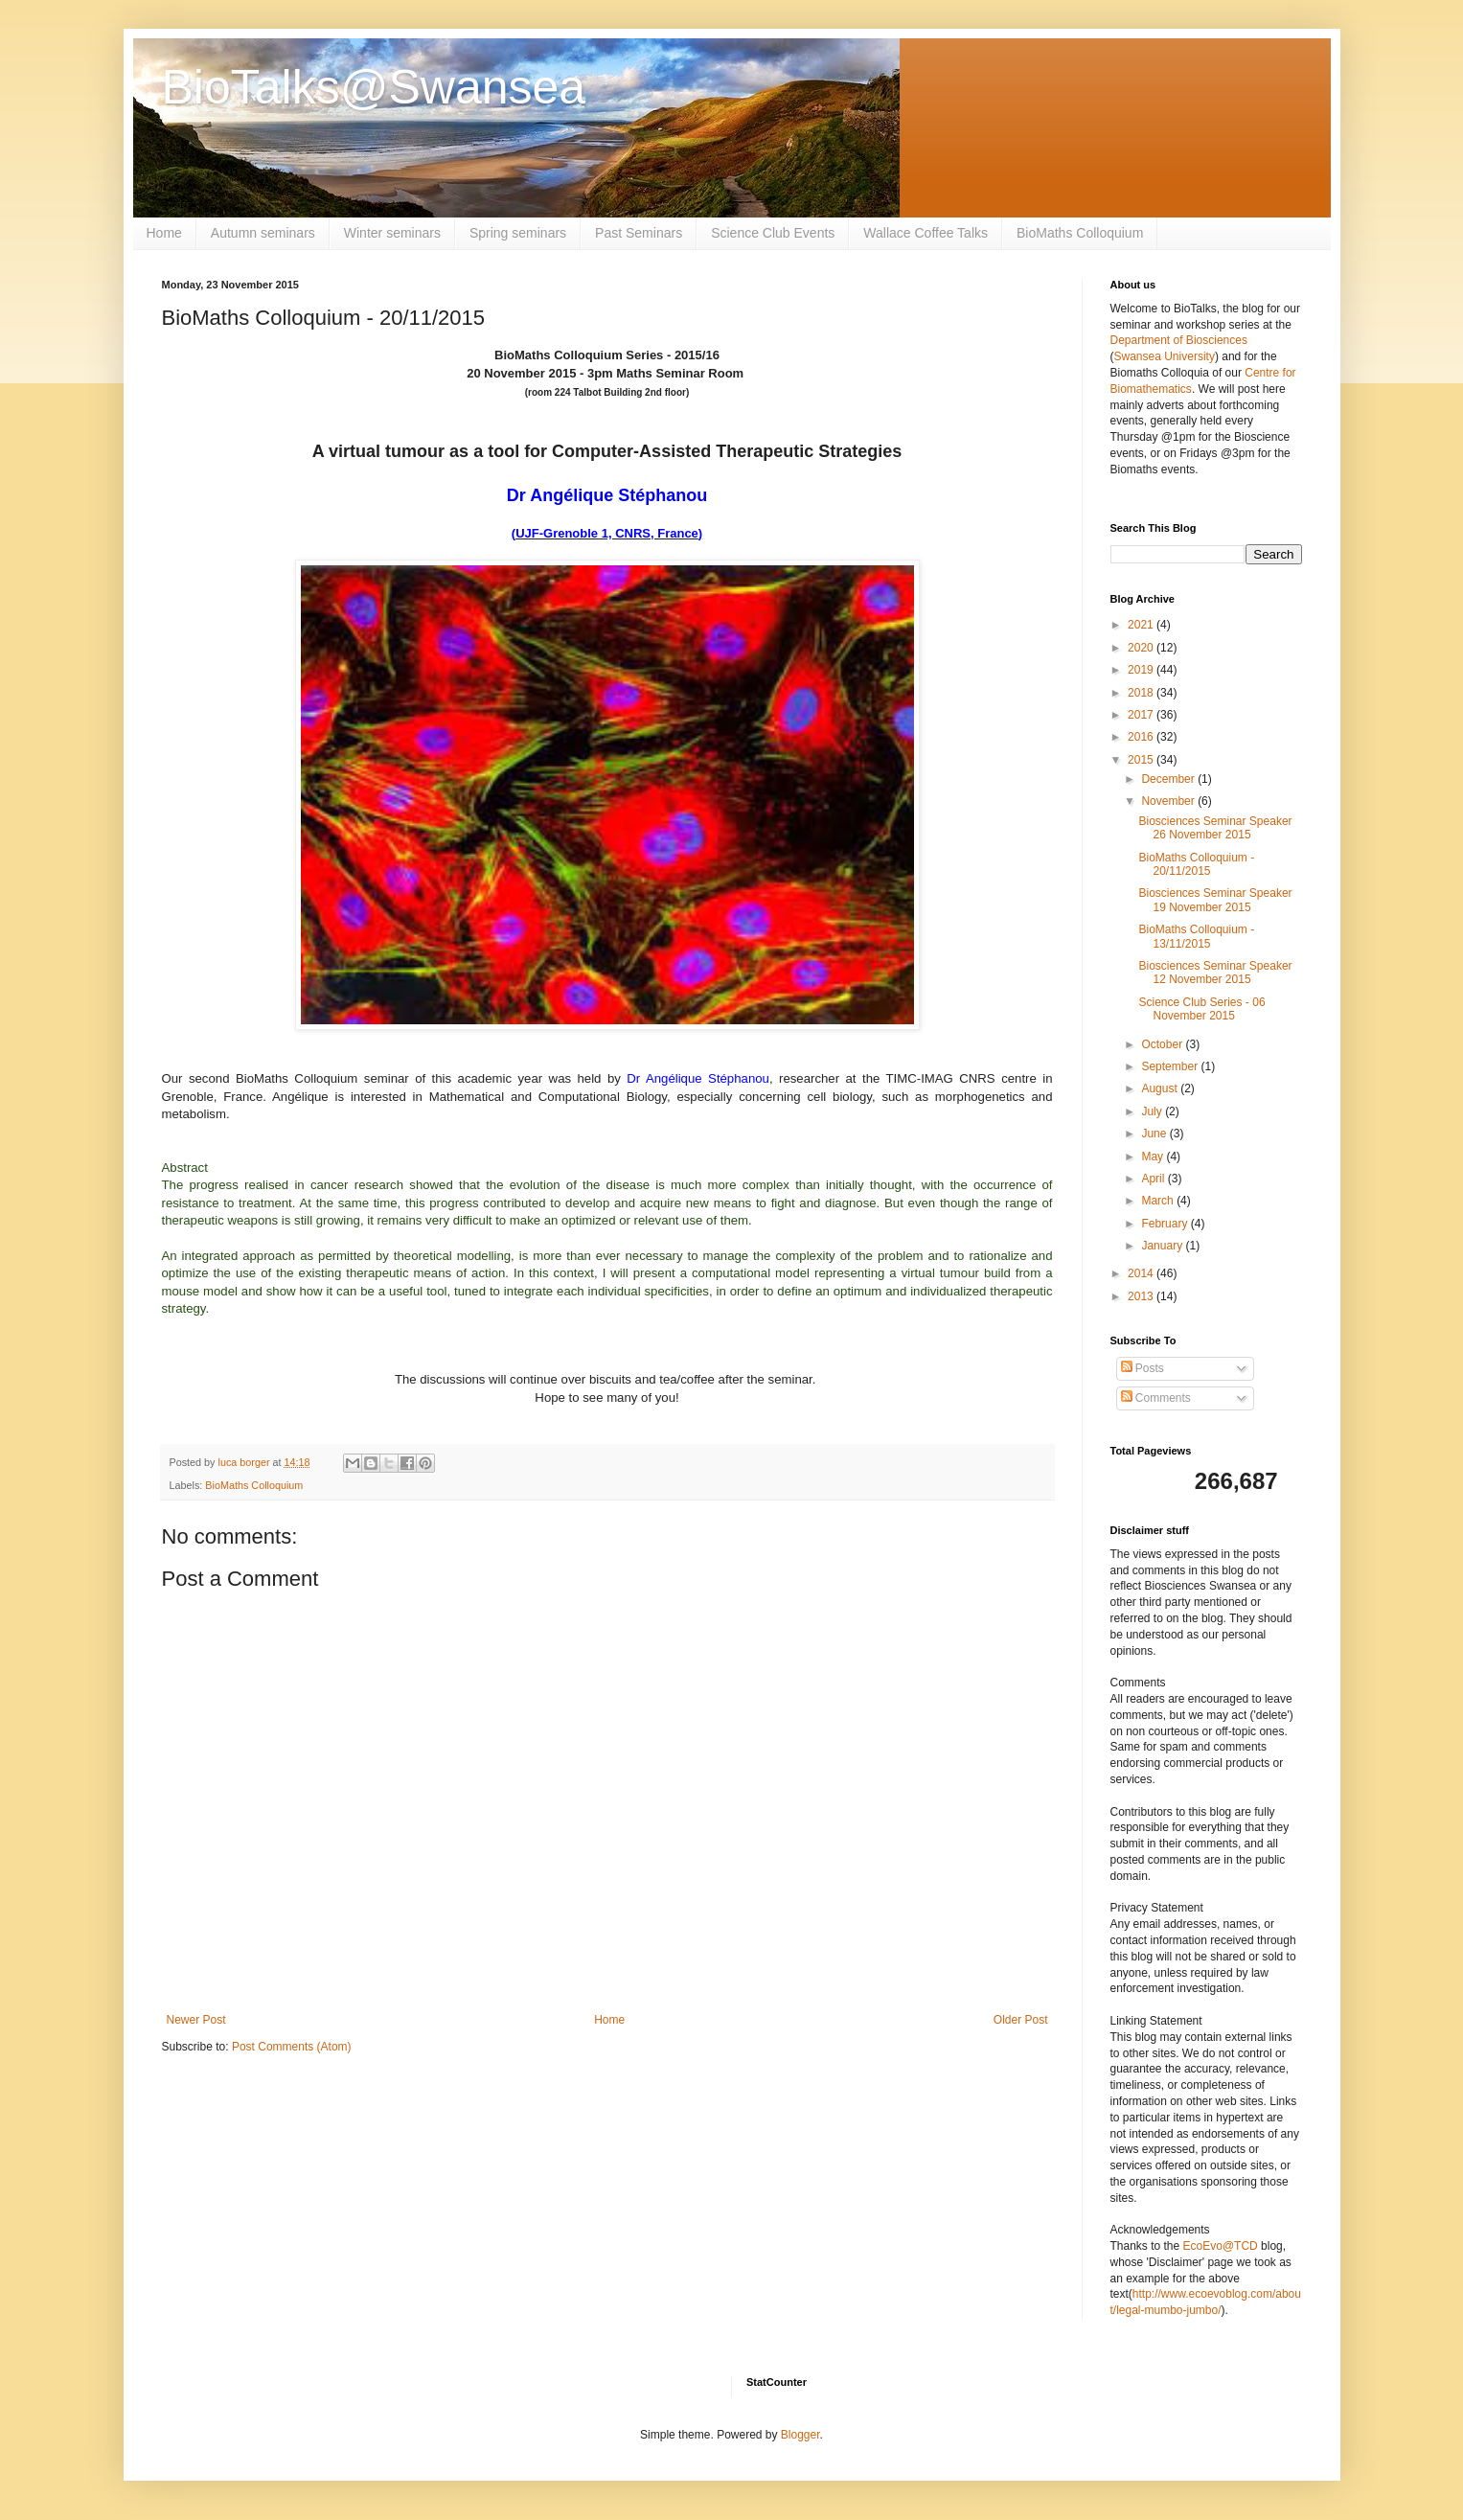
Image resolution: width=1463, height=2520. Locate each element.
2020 (1142, 647)
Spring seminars (517, 233)
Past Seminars (638, 233)
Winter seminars (392, 233)
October (1163, 1044)
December (1169, 779)
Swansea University (1164, 356)
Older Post (1021, 2020)
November (1169, 801)
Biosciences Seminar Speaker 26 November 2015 (1215, 827)
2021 (1142, 624)
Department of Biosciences (1178, 340)
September (1170, 1066)
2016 (1142, 737)
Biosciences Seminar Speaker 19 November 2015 (1215, 899)
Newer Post (196, 2020)
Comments (1156, 1398)
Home (164, 233)
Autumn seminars (263, 233)
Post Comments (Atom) (292, 2046)
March (1159, 1200)
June (1155, 1133)
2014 (1142, 1273)
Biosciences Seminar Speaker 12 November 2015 (1215, 972)
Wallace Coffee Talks (925, 233)
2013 (1142, 1296)
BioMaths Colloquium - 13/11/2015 (1196, 936)
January (1163, 1245)
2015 (1142, 760)
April (1154, 1178)
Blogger (800, 2434)
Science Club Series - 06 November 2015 (1201, 1009)
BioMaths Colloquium (1080, 233)
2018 (1142, 692)
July (1153, 1111)
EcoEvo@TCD (1220, 2246)
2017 (1142, 715)
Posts (1142, 1368)
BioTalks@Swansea (374, 87)
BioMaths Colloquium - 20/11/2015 (1196, 864)
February (1165, 1223)
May (1153, 1156)
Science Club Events (772, 233)
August (1160, 1088)
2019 (1142, 669)
